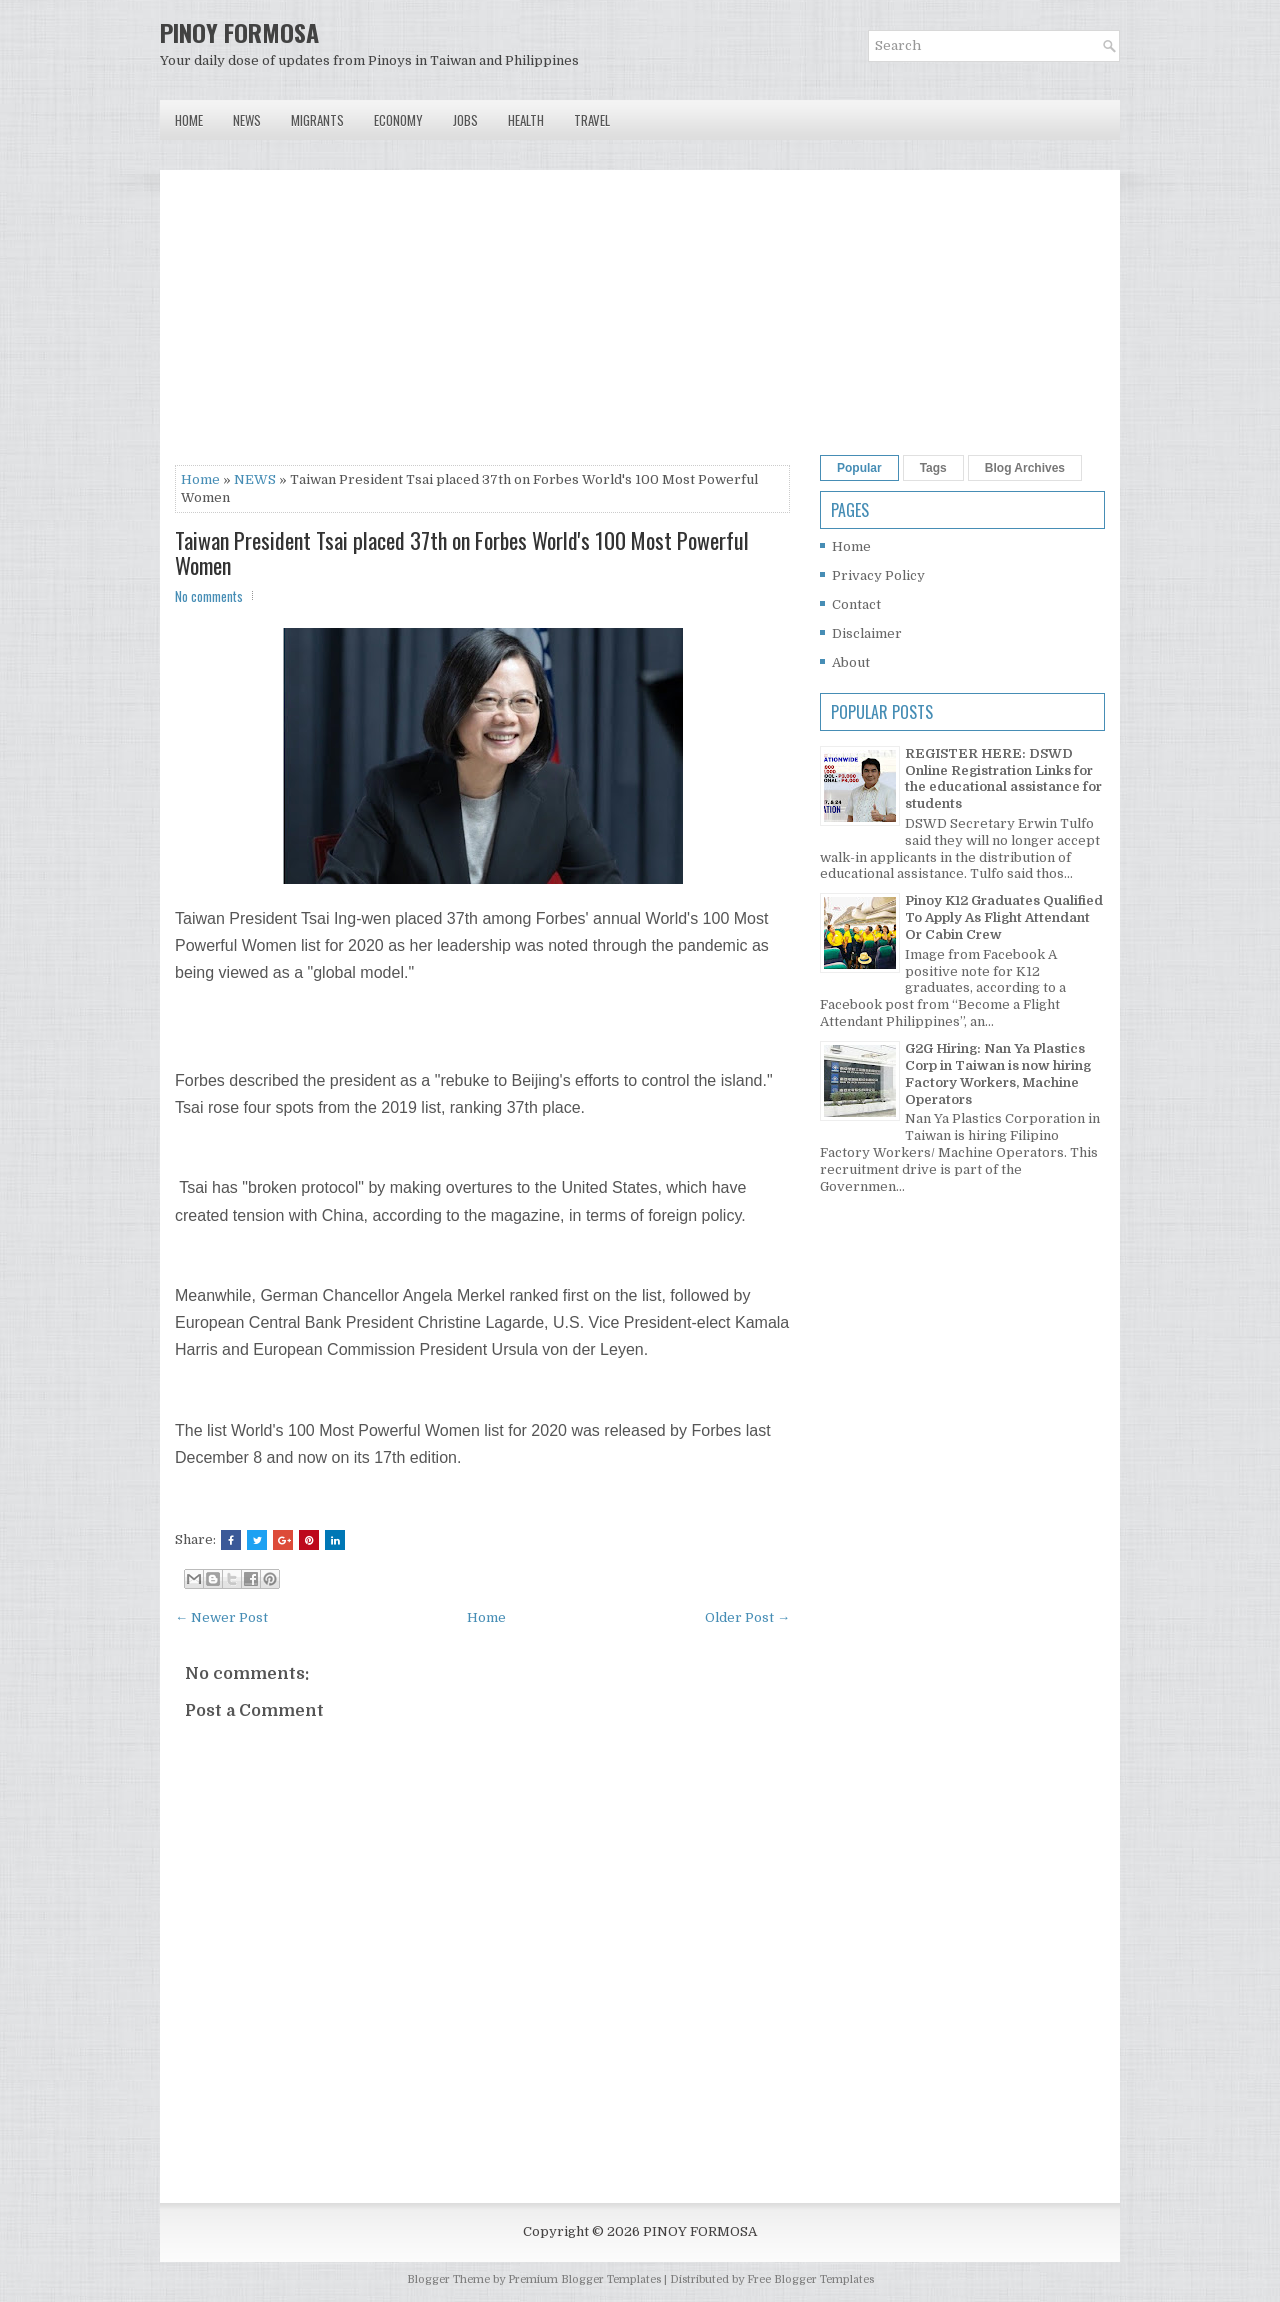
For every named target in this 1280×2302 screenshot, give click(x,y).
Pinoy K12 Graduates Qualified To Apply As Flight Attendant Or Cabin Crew (1004, 917)
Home (189, 120)
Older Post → (747, 1617)
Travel (592, 120)
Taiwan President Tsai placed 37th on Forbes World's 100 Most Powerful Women (462, 552)
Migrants (317, 120)
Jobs (465, 120)
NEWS (255, 479)
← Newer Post (221, 1617)
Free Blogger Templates (810, 2279)
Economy (398, 120)
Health (526, 120)
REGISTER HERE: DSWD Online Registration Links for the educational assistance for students (1003, 779)
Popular (859, 468)
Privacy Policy (878, 575)
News (247, 120)
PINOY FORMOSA (239, 32)
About (851, 662)
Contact (856, 604)
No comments (209, 596)
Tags (933, 468)
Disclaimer (867, 633)
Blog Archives (1025, 468)
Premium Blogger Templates (584, 2279)
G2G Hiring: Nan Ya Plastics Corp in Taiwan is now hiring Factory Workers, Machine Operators (998, 1074)
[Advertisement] (482, 325)
